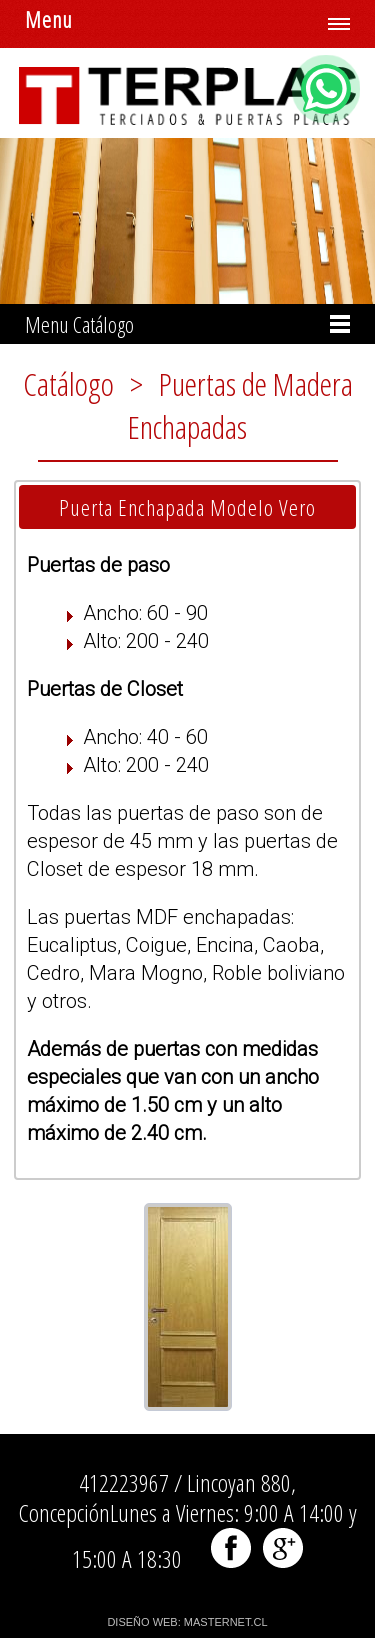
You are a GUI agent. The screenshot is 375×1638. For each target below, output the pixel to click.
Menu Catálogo (79, 324)
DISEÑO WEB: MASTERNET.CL (187, 1622)
